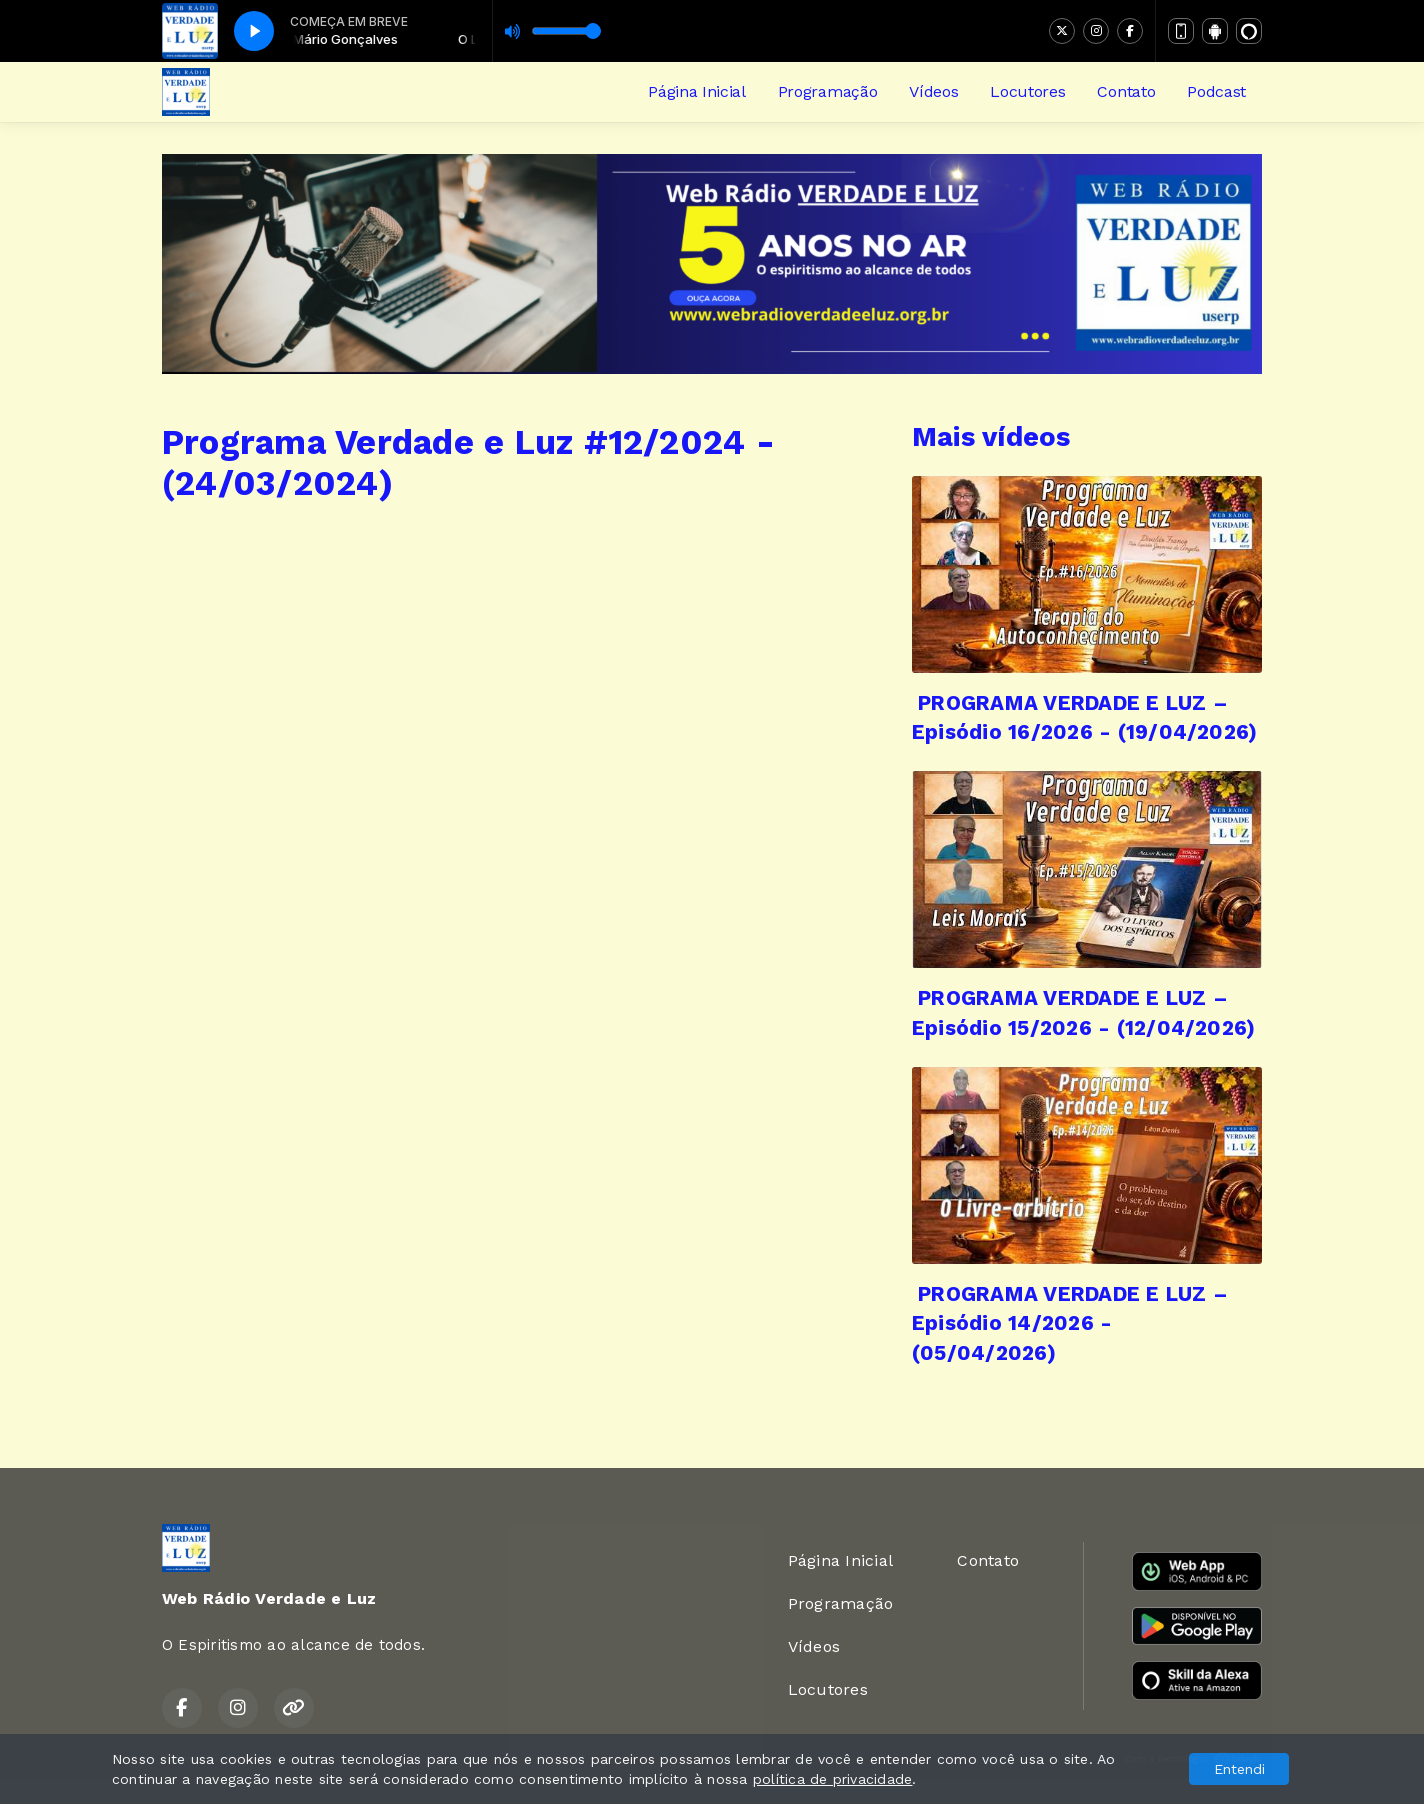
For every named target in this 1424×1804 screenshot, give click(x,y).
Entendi (1239, 1769)
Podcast (1216, 91)
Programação (827, 91)
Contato (1126, 91)
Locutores (1027, 91)
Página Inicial (697, 91)
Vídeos (933, 91)
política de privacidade (833, 1779)
